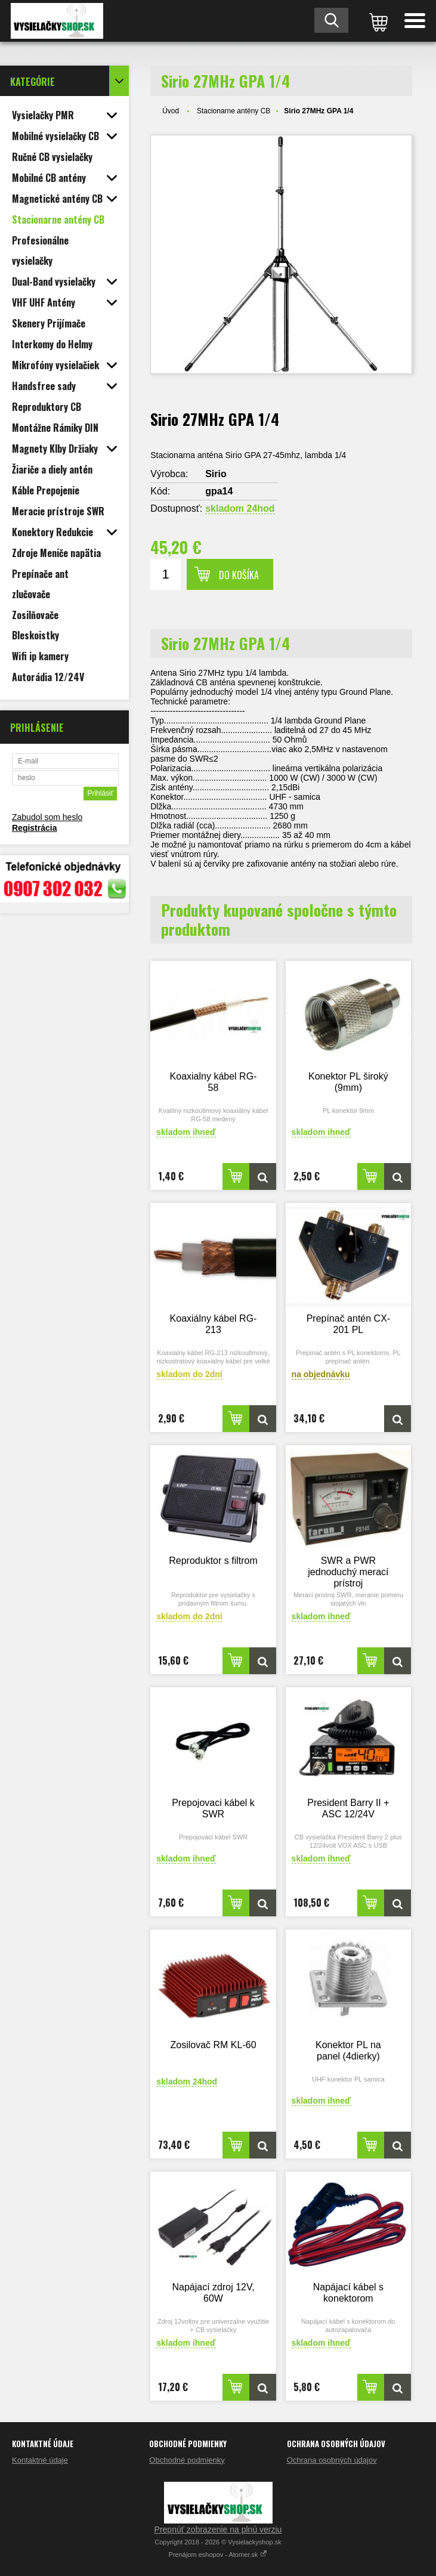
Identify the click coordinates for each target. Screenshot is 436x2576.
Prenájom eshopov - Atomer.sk (218, 2554)
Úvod (170, 111)
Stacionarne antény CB (233, 111)
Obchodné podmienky (186, 2460)
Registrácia (34, 828)
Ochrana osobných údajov (332, 2460)
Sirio (216, 474)
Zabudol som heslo (47, 817)
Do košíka (239, 575)
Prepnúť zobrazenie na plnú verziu (218, 2529)
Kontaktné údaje (40, 2460)
